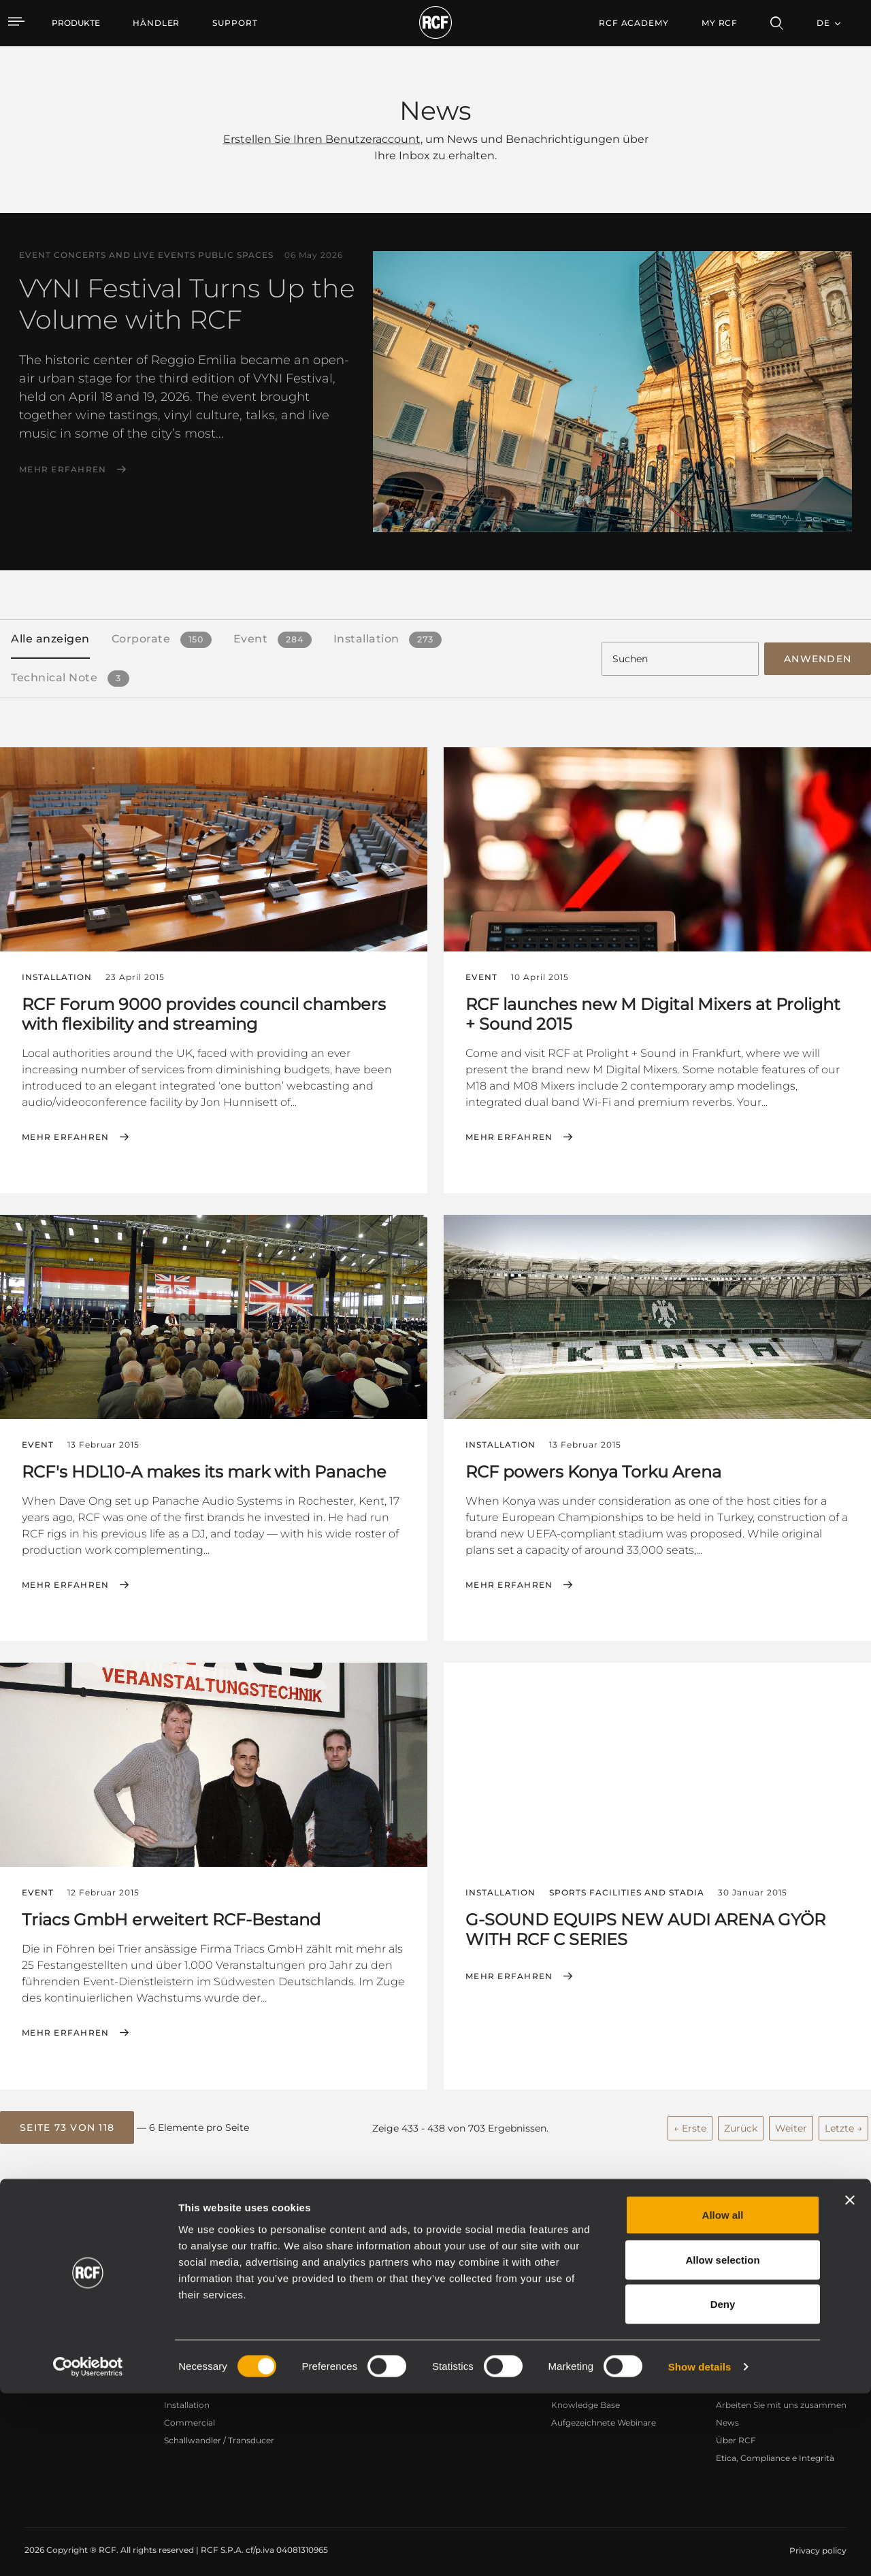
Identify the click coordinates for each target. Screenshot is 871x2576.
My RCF (720, 23)
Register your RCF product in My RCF (672, 2240)
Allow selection (722, 2442)
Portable (181, 2360)
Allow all (723, 2397)
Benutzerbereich (585, 2360)
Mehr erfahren (62, 469)
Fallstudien (463, 2360)
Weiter (791, 2120)
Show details (700, 2549)
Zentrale (733, 2360)
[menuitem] (156, 23)
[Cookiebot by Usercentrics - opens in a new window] (88, 2549)
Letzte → (843, 2120)
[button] (67, 2120)
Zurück (740, 2120)
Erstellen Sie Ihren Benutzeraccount (322, 139)
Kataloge (352, 2360)
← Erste (690, 2120)
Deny (723, 2486)
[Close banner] (850, 2382)
